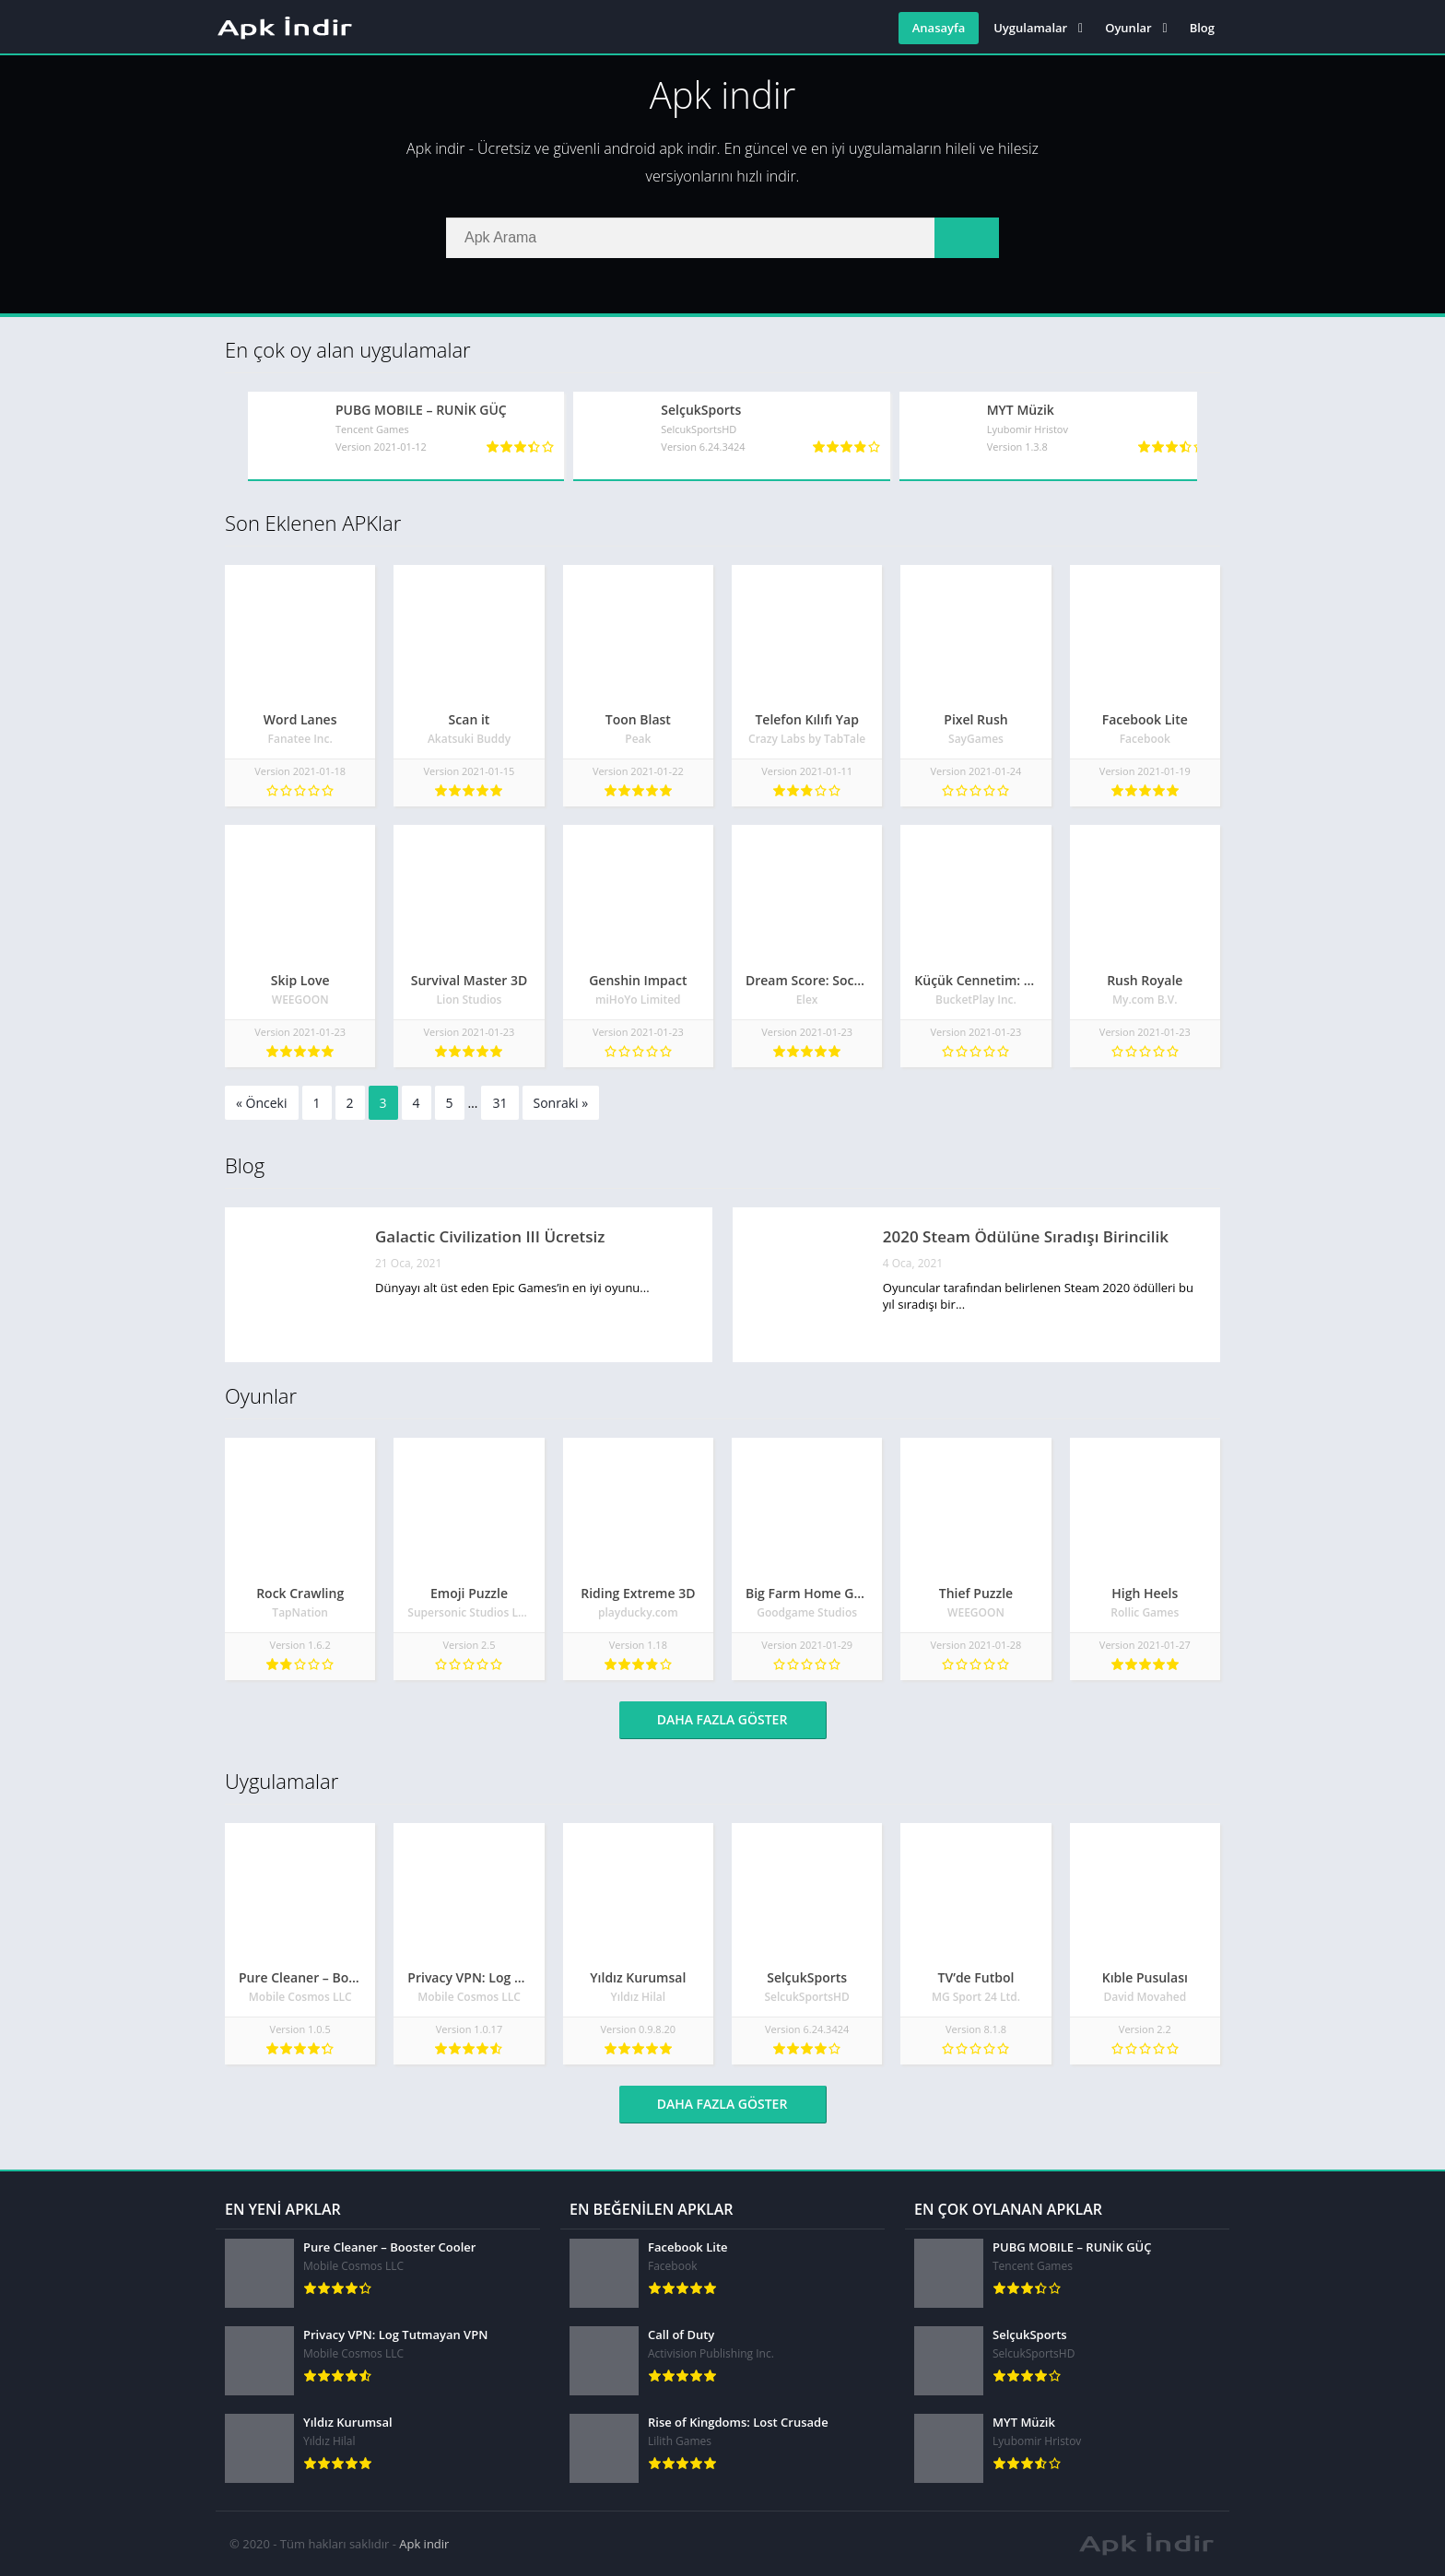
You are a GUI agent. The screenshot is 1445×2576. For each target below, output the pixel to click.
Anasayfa (938, 27)
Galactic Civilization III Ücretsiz (490, 1236)
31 (499, 1103)
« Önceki (262, 1103)
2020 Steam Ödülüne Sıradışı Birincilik (1026, 1236)
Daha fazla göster (722, 1719)
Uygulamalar (1030, 27)
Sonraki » (561, 1103)
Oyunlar (1128, 27)
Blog (1202, 27)
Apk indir (424, 2543)
